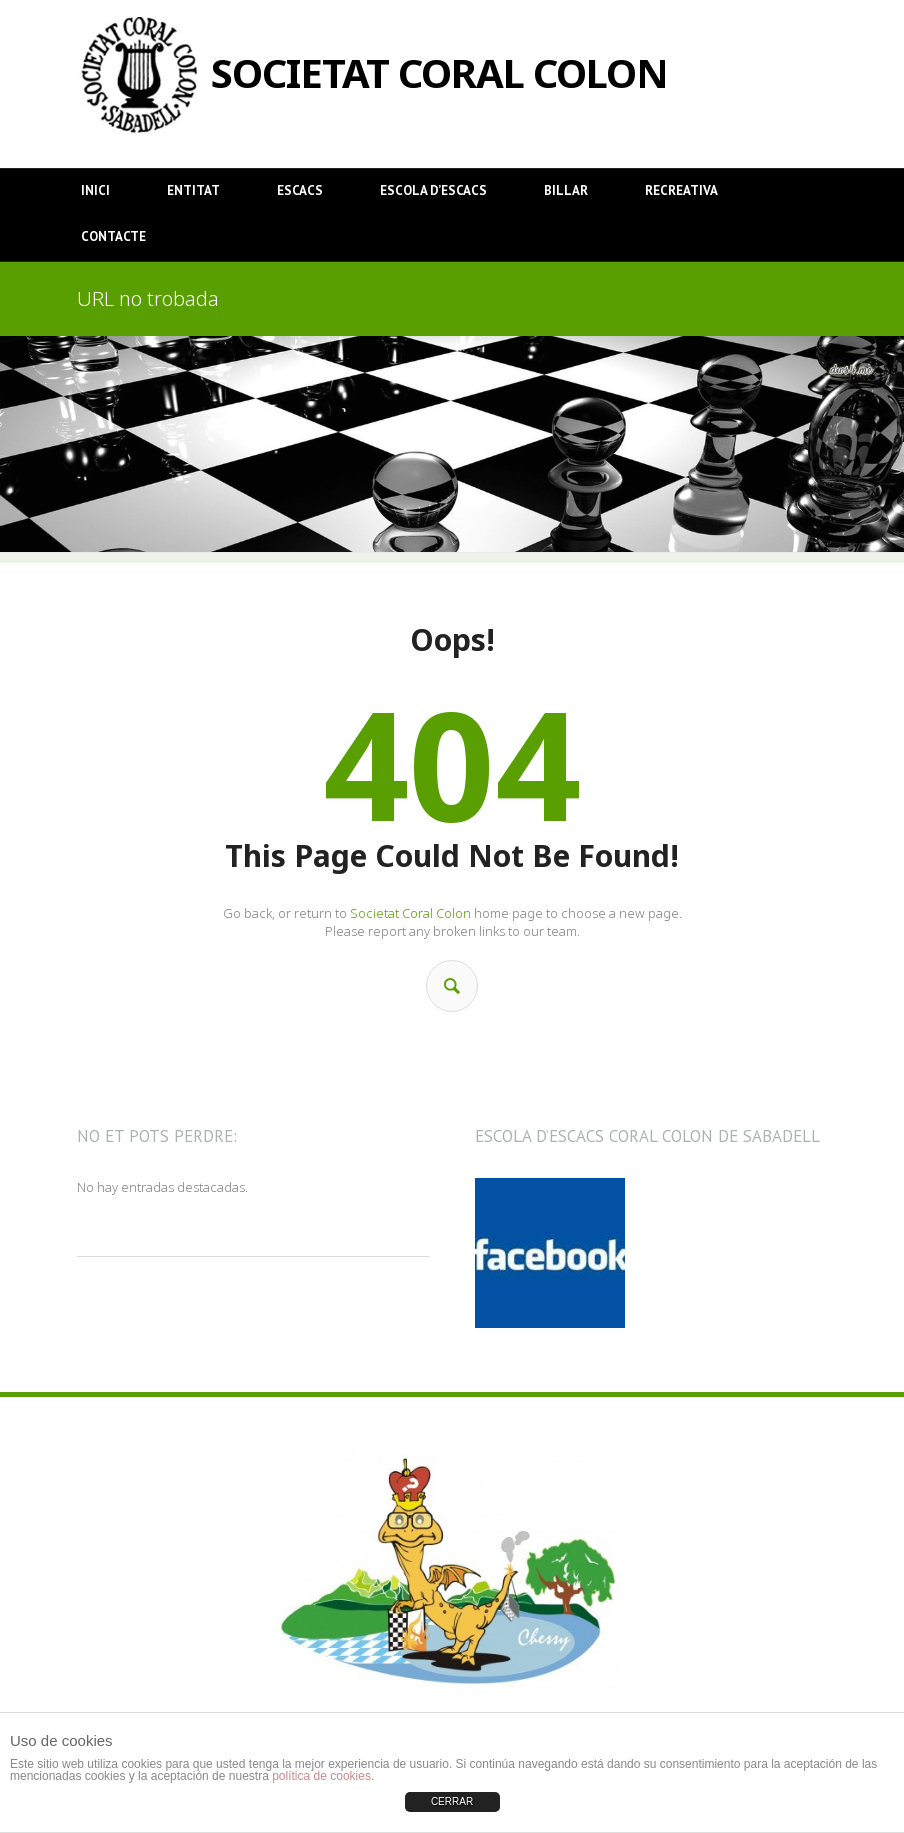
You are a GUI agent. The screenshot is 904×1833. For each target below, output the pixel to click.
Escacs (300, 190)
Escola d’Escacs (433, 190)
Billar (566, 190)
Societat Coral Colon (410, 913)
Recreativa (681, 190)
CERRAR (452, 1801)
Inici (95, 190)
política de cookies (321, 1776)
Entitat (193, 190)
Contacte (113, 236)
